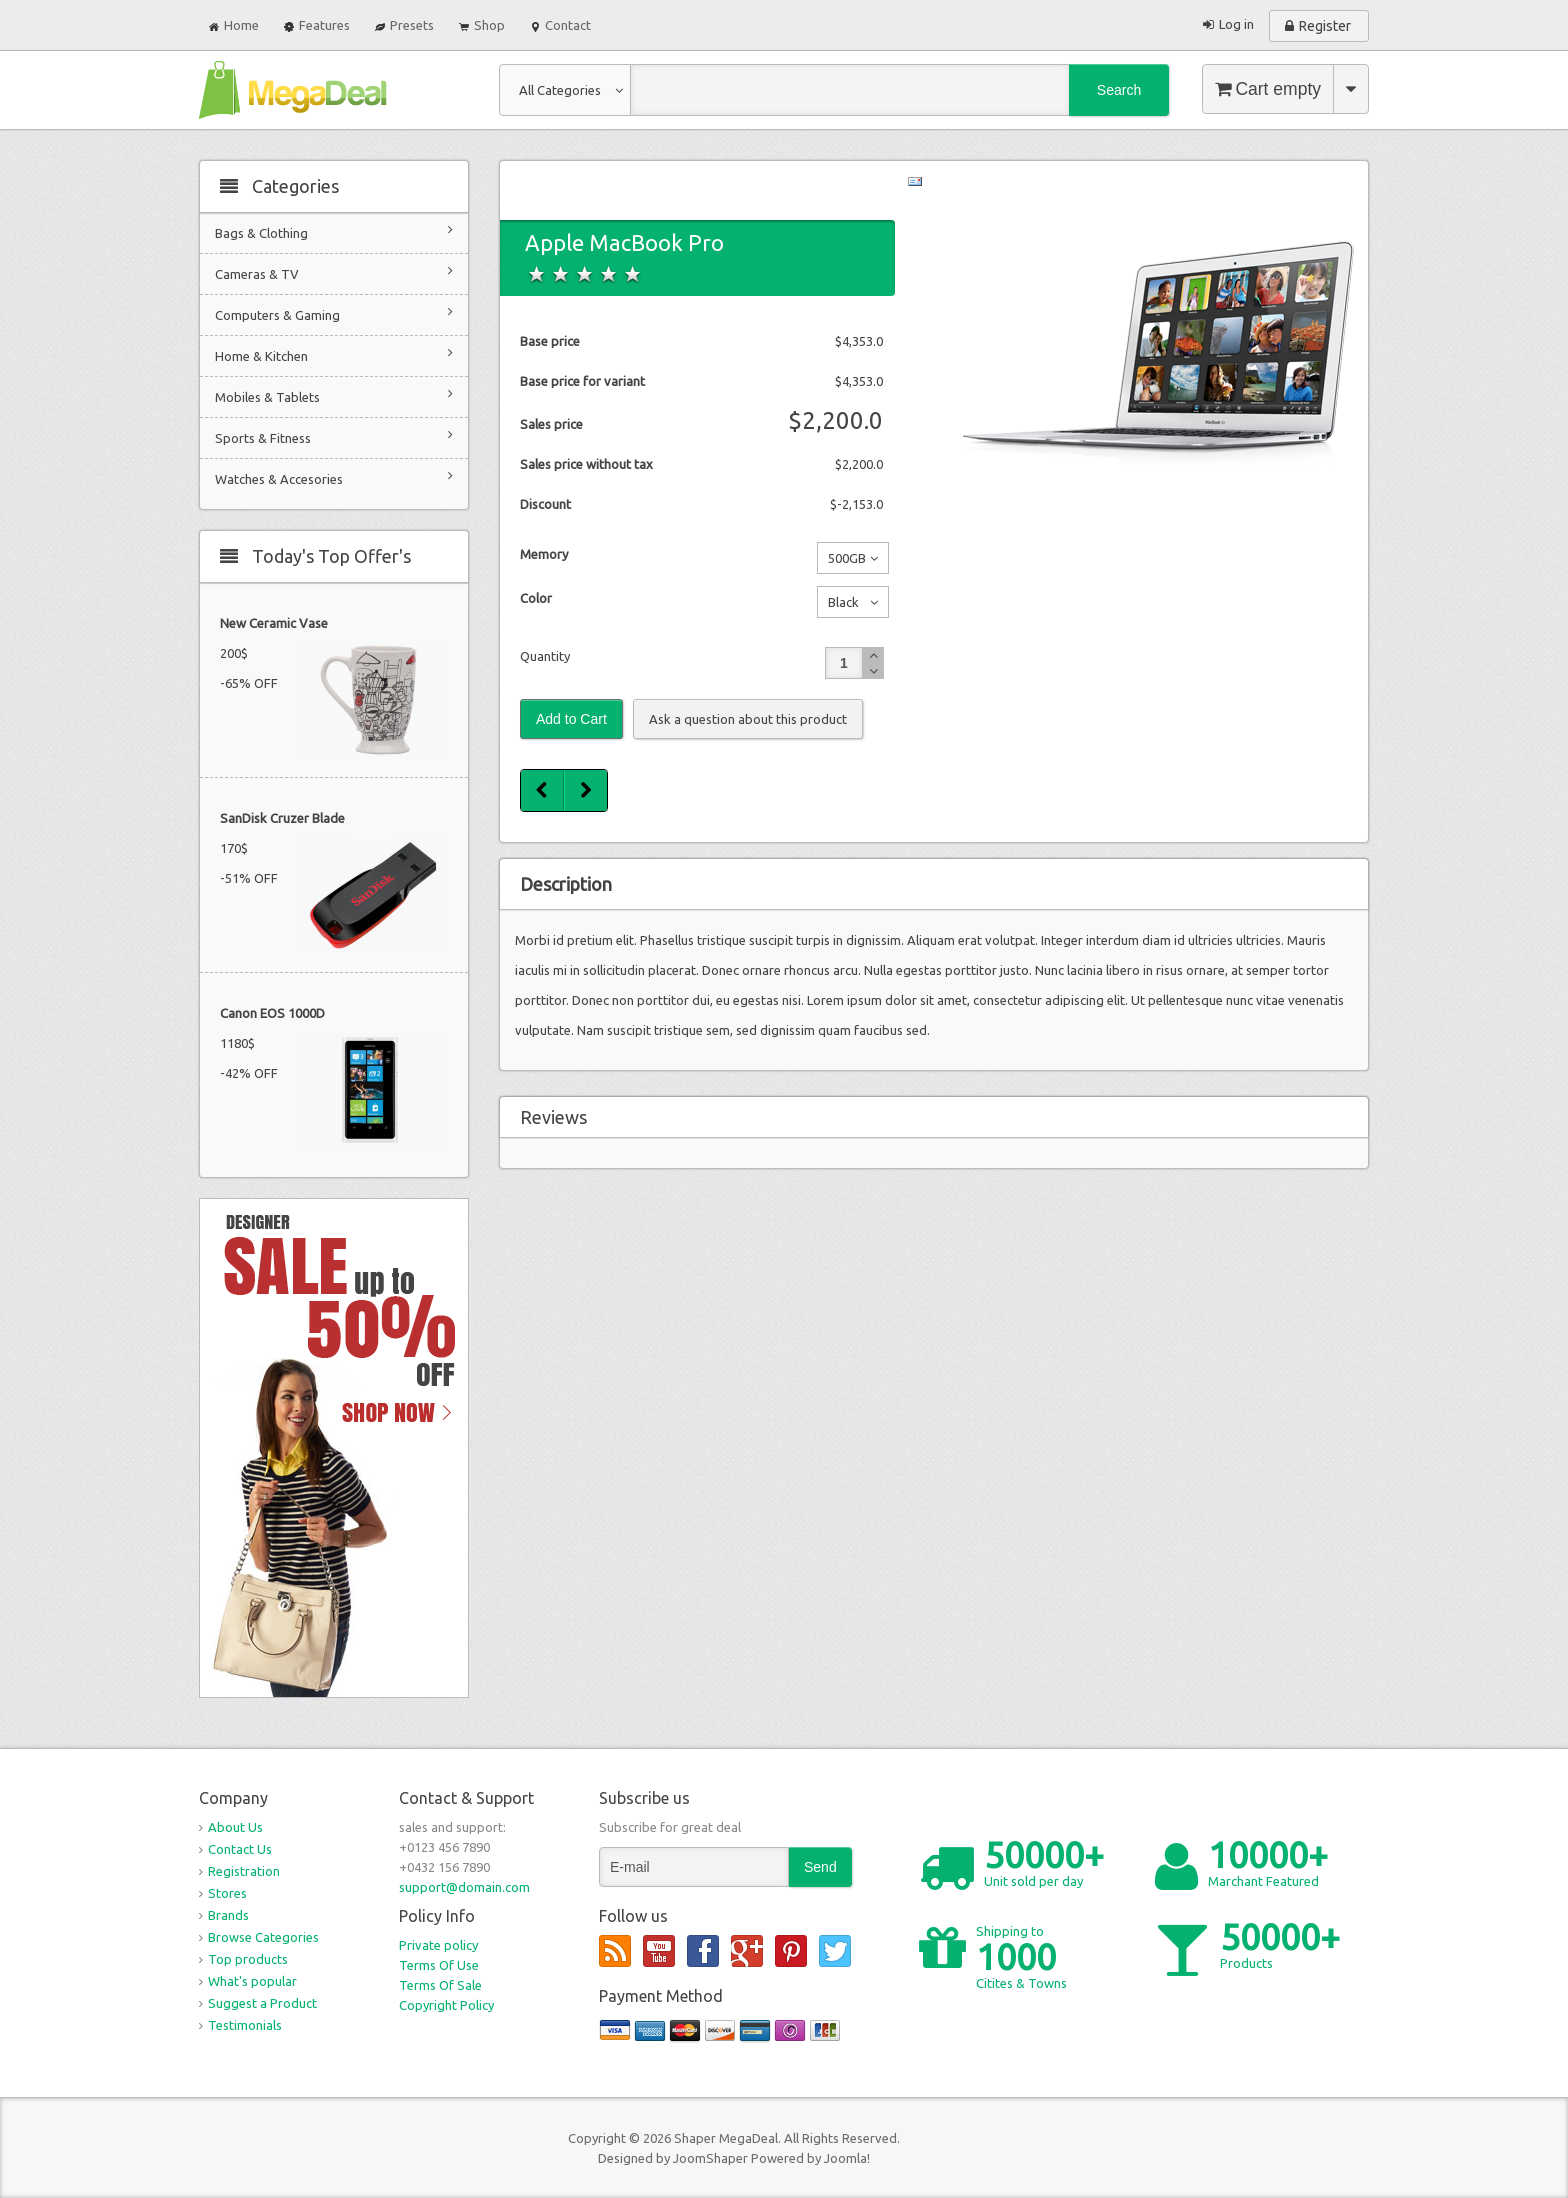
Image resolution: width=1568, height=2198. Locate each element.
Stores (227, 1893)
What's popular (252, 1981)
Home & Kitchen (334, 354)
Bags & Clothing (334, 231)
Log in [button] (1236, 24)
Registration (244, 1871)
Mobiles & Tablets (334, 395)
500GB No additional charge (843, 562)
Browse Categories (263, 1937)
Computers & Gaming (334, 313)
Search (1119, 90)
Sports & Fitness (334, 436)
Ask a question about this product (748, 719)
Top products (248, 1959)
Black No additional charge (843, 606)
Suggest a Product (262, 2003)
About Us (235, 1827)
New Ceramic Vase (274, 623)
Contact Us (240, 1849)
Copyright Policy (446, 2005)
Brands (228, 1915)
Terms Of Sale (440, 1985)
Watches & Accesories (334, 477)
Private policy (438, 1945)
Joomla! (847, 2158)
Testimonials (245, 2025)
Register (1325, 26)
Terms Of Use (439, 1965)
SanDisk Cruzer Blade (282, 818)
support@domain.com (464, 1887)
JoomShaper (710, 2158)
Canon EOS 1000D (272, 1013)
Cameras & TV (334, 272)
